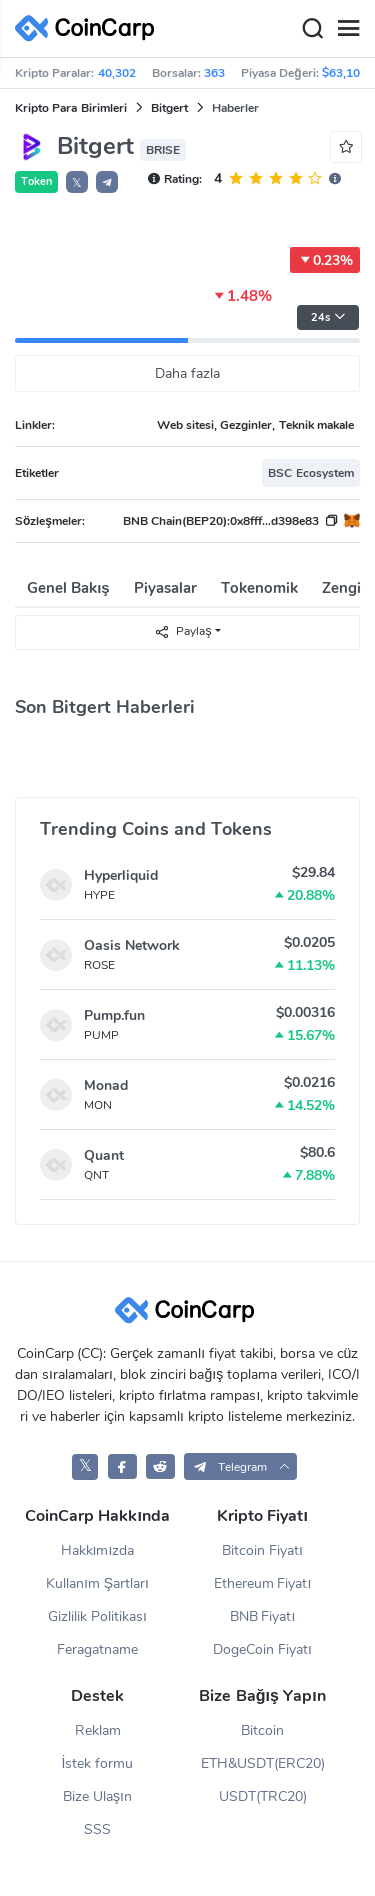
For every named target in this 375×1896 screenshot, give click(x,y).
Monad (106, 1085)
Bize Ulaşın (97, 1796)
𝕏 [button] (77, 183)
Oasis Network (132, 945)
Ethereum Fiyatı (263, 1583)
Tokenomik (259, 588)
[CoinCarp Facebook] (122, 1466)
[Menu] (348, 29)
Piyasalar (165, 588)
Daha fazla (187, 373)
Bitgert (169, 108)
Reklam (98, 1730)
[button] (107, 182)
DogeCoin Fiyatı (262, 1649)
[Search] (312, 29)
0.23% (325, 260)
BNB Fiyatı (263, 1616)
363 (214, 73)
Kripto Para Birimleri (71, 108)
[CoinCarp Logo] (90, 28)
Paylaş (182, 631)
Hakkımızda (98, 1550)
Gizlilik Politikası (97, 1616)
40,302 (117, 73)
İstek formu (98, 1763)
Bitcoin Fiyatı (262, 1550)
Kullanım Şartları (97, 1583)
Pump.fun (114, 1015)
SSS (97, 1829)
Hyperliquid (121, 875)
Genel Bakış (68, 588)
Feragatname (97, 1649)
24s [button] (328, 317)
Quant (104, 1155)
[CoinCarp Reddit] (160, 1466)
